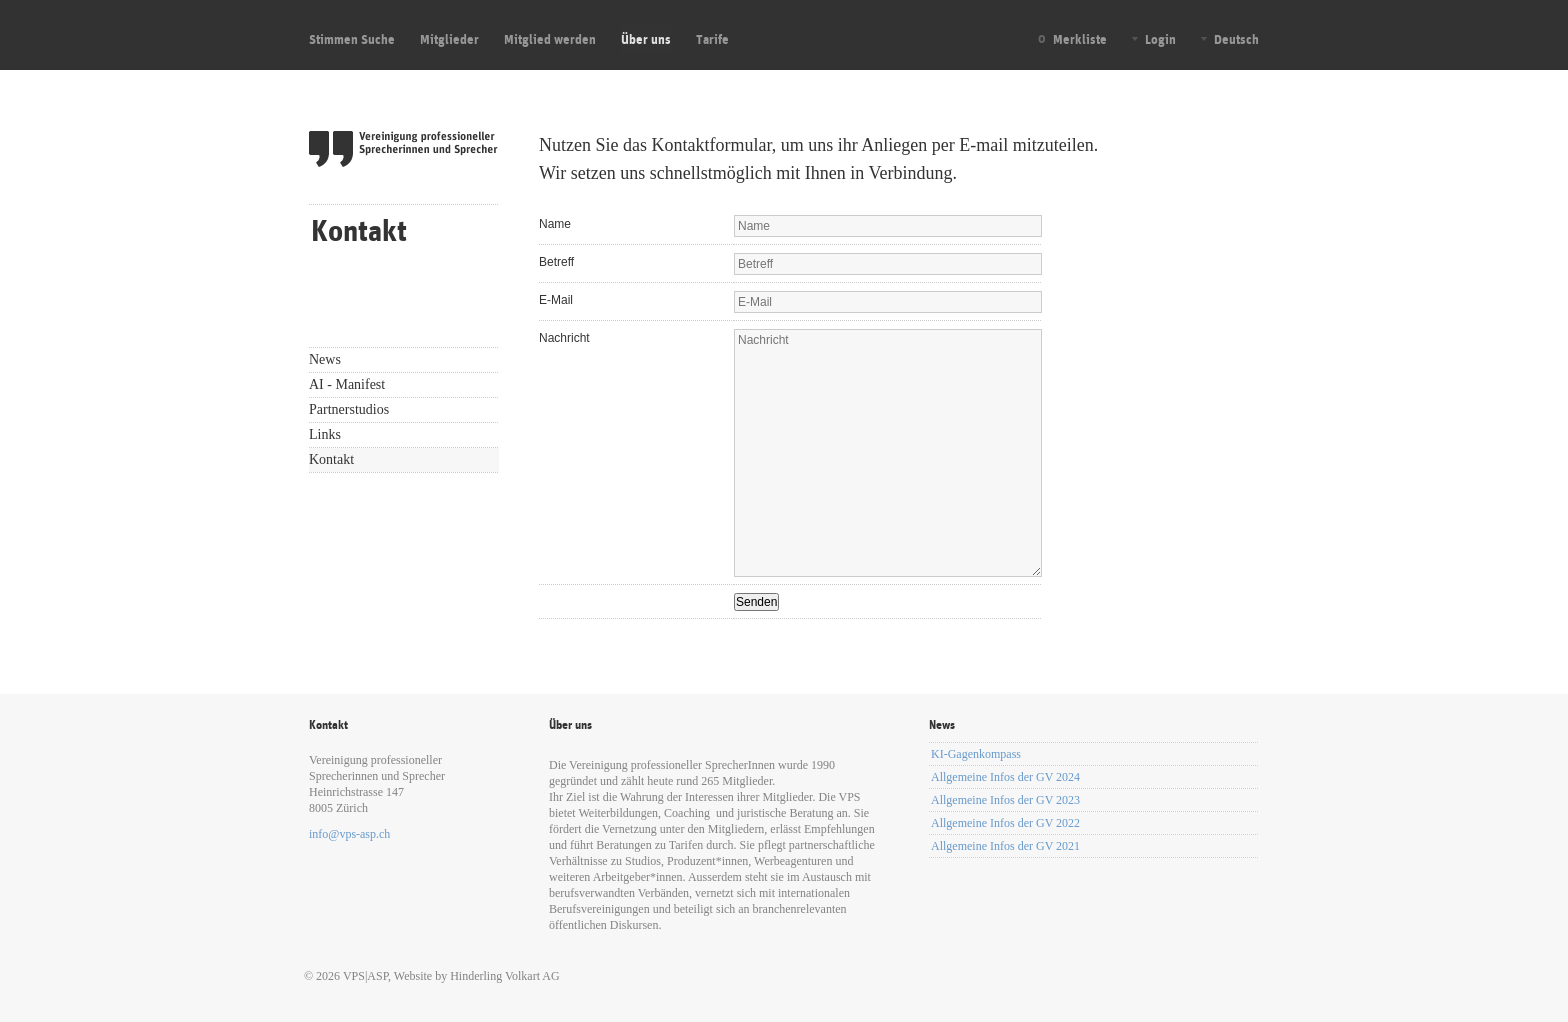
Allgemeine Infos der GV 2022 (1005, 823)
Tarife (712, 39)
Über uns (646, 39)
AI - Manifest (347, 384)
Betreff (556, 262)
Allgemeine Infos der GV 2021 (1005, 846)
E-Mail (556, 300)
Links (325, 434)
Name (555, 224)
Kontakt (331, 459)
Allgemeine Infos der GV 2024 (1005, 777)
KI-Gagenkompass (976, 754)
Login (1160, 39)
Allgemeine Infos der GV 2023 (1005, 800)
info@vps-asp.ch (349, 834)
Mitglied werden (550, 39)
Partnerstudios (349, 409)
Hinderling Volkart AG (505, 976)
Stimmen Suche (352, 39)
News (325, 359)
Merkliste (1080, 39)
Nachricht (564, 338)
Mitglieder (449, 39)
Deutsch (1236, 39)
